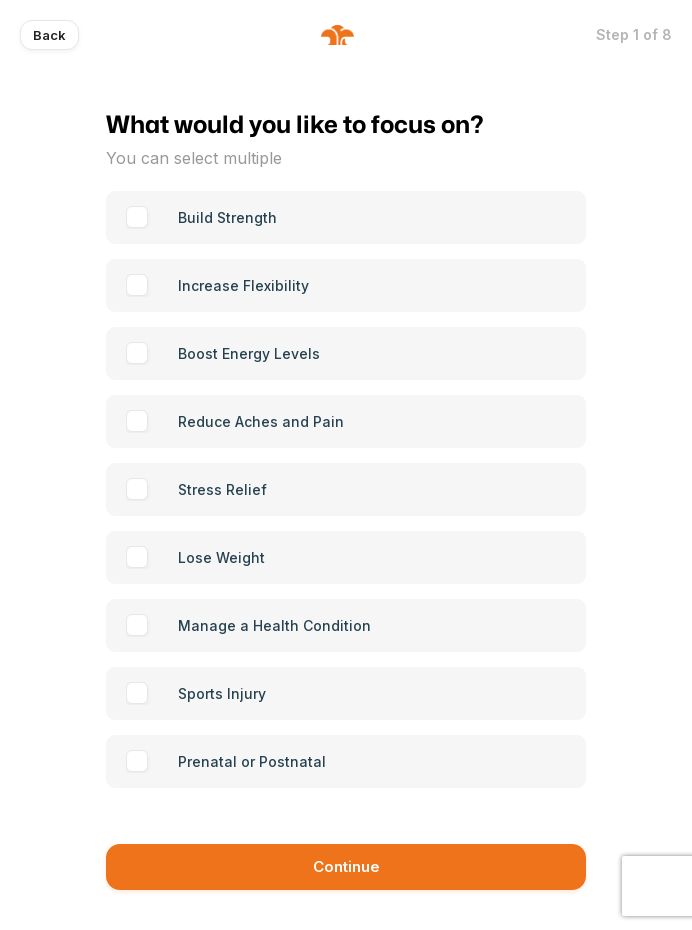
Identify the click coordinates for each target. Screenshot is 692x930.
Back (49, 35)
